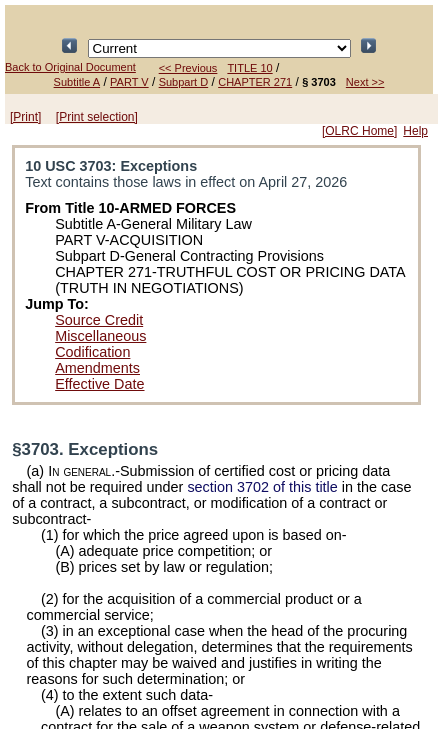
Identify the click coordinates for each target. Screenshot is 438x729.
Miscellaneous (100, 336)
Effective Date (99, 384)
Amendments (97, 368)
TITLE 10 (249, 68)
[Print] (25, 117)
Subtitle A (77, 82)
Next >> (365, 82)
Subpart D (184, 82)
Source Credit (99, 320)
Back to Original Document (70, 67)
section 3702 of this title (262, 487)
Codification (92, 352)
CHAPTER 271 (255, 82)
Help (415, 131)
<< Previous (188, 68)
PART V (129, 82)
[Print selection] (97, 117)
